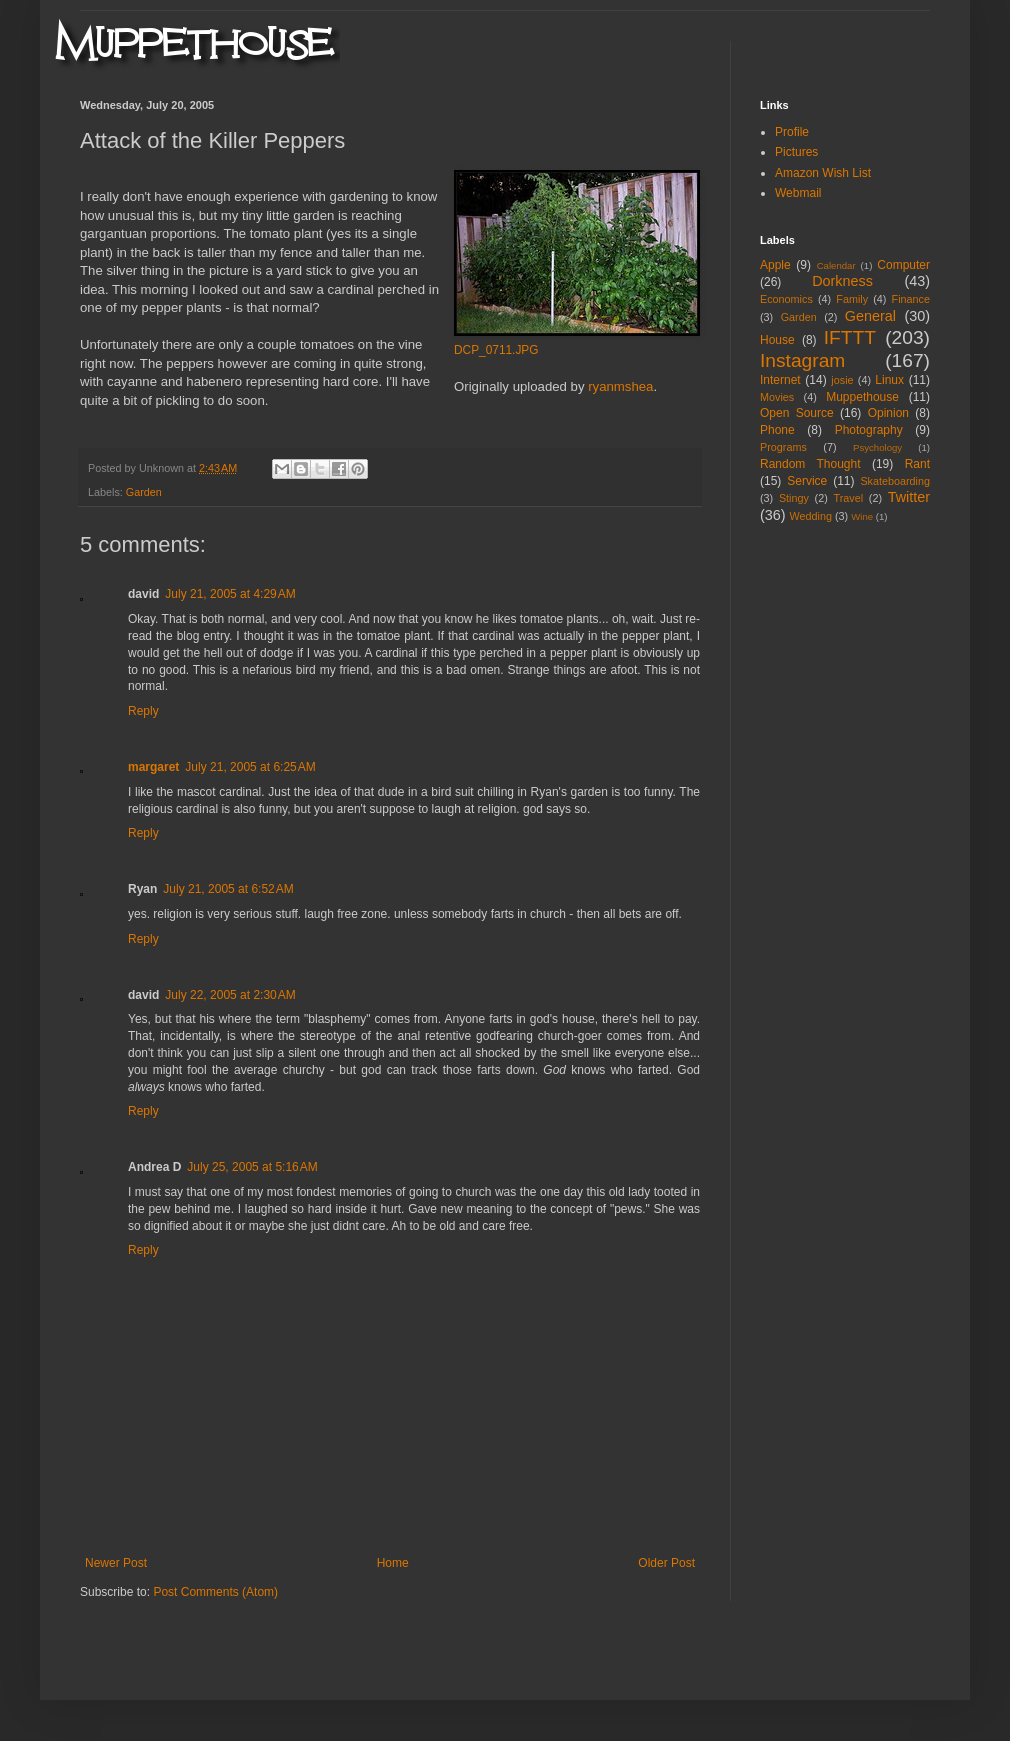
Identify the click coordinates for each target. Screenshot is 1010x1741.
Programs (783, 447)
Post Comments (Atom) (215, 1592)
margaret (153, 767)
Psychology (877, 447)
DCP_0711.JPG (496, 350)
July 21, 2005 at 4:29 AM (230, 594)
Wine (862, 516)
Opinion (888, 413)
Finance (911, 299)
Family (852, 299)
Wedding (811, 516)
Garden (144, 492)
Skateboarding (895, 481)
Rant (917, 464)
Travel (848, 498)
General (870, 316)
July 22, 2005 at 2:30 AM (230, 995)
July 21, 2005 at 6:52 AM (228, 889)
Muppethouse (862, 397)
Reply (143, 711)
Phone (777, 430)
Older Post (666, 1563)
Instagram (802, 360)
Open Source (797, 413)
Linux (889, 380)
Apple (775, 265)
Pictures (796, 152)
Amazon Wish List (823, 173)
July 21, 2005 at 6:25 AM (250, 767)
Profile (792, 132)
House (777, 340)
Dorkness (842, 281)
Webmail (798, 193)
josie (842, 380)
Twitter (909, 497)
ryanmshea (620, 386)
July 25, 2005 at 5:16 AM (252, 1167)
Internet (780, 380)
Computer (903, 265)
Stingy (794, 498)
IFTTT (850, 337)
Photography (869, 430)
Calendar (836, 265)
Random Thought (810, 464)
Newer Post (116, 1563)
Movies (777, 397)
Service (807, 481)
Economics (786, 299)
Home (393, 1563)
